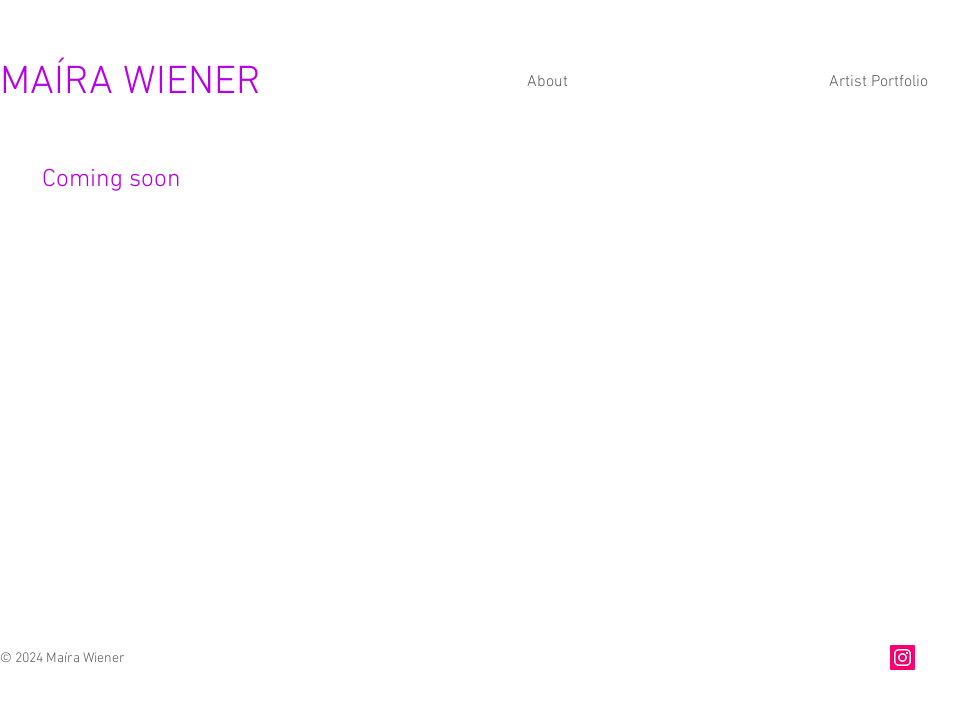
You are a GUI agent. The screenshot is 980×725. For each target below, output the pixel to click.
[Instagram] (902, 657)
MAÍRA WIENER (130, 83)
